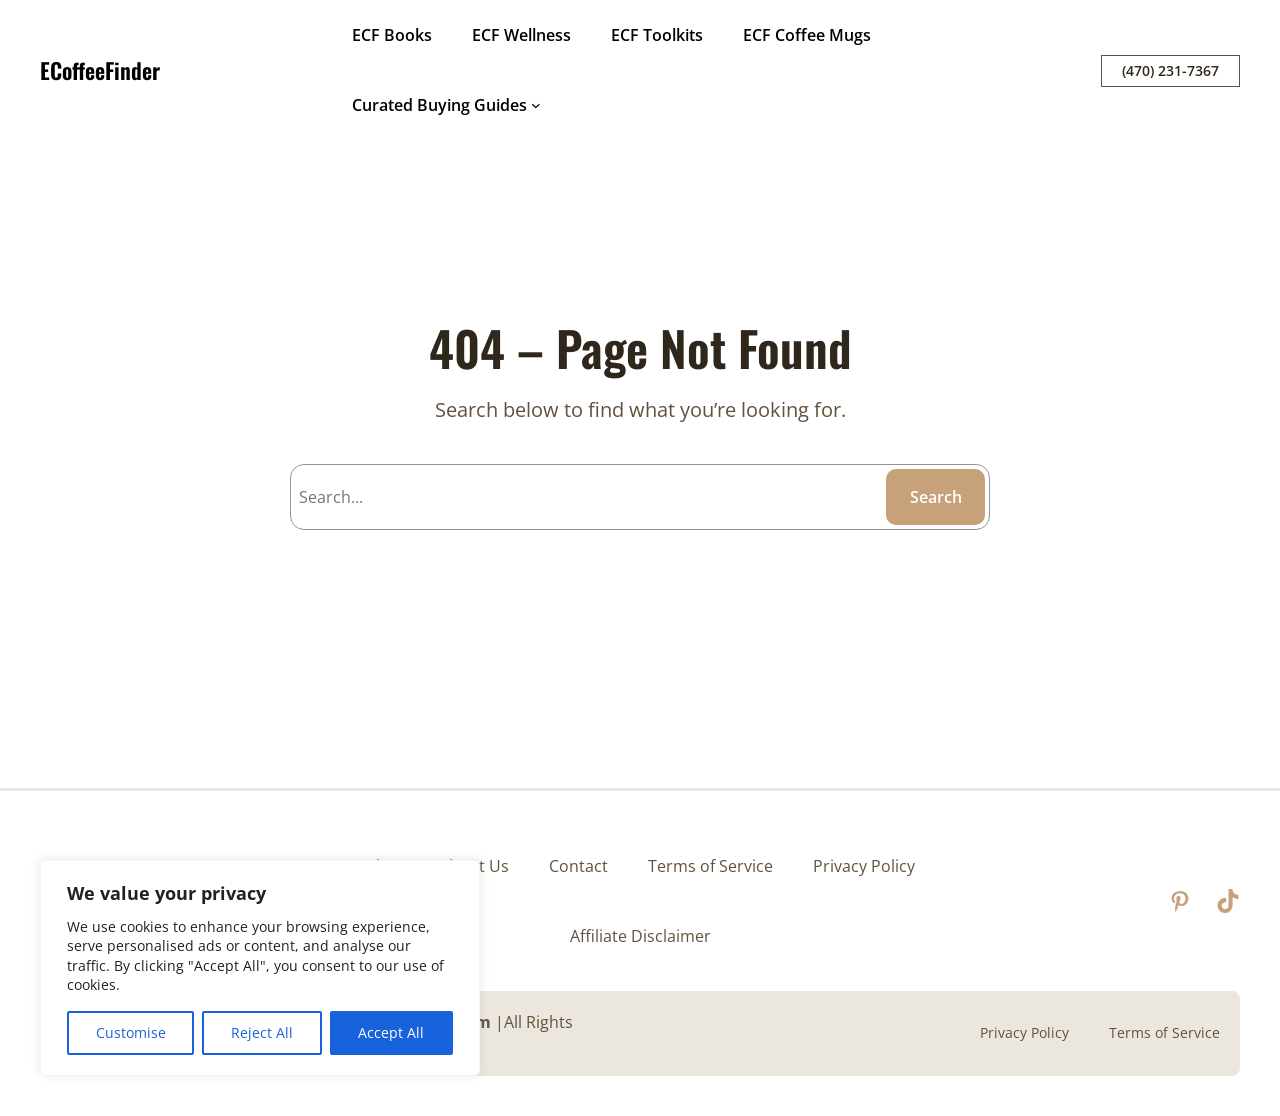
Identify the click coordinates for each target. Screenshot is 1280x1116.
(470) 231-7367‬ (1170, 70)
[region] (260, 968)
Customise (131, 1032)
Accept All (391, 1032)
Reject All (262, 1032)
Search (936, 497)
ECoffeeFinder (100, 70)
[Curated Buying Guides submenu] (536, 105)
